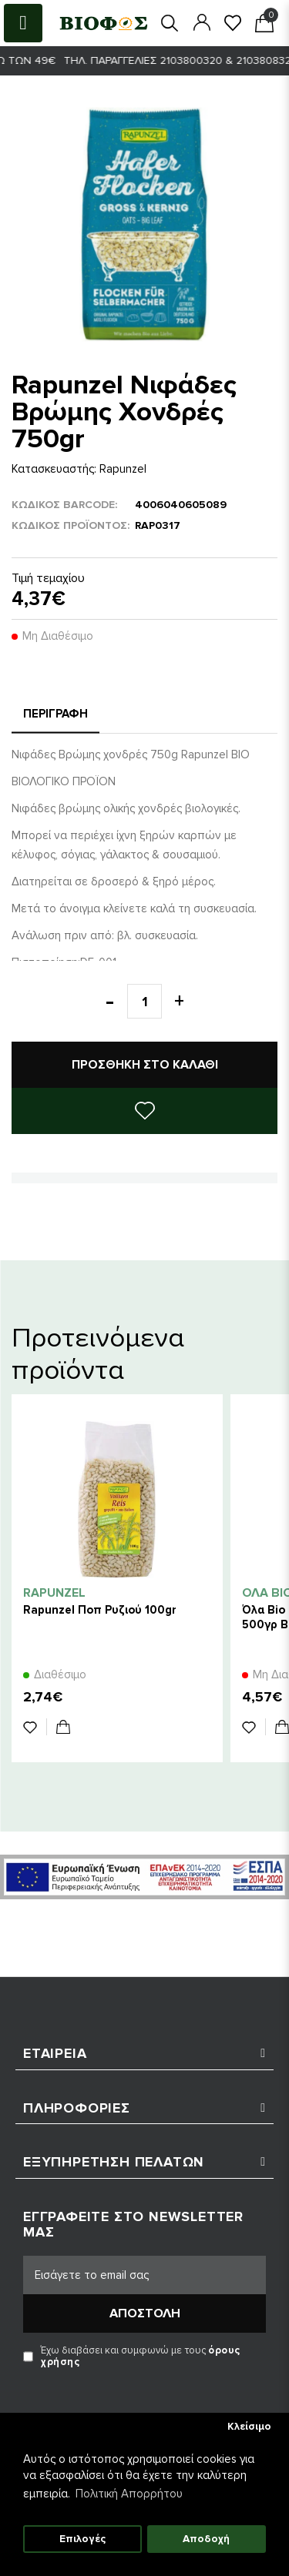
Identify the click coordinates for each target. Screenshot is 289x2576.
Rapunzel (122, 469)
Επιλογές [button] (82, 2539)
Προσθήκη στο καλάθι (145, 1064)
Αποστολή (144, 2313)
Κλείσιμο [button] (249, 2426)
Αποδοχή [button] (206, 2539)
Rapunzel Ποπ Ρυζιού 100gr (99, 1610)
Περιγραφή (55, 714)
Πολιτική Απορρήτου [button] (129, 2494)
